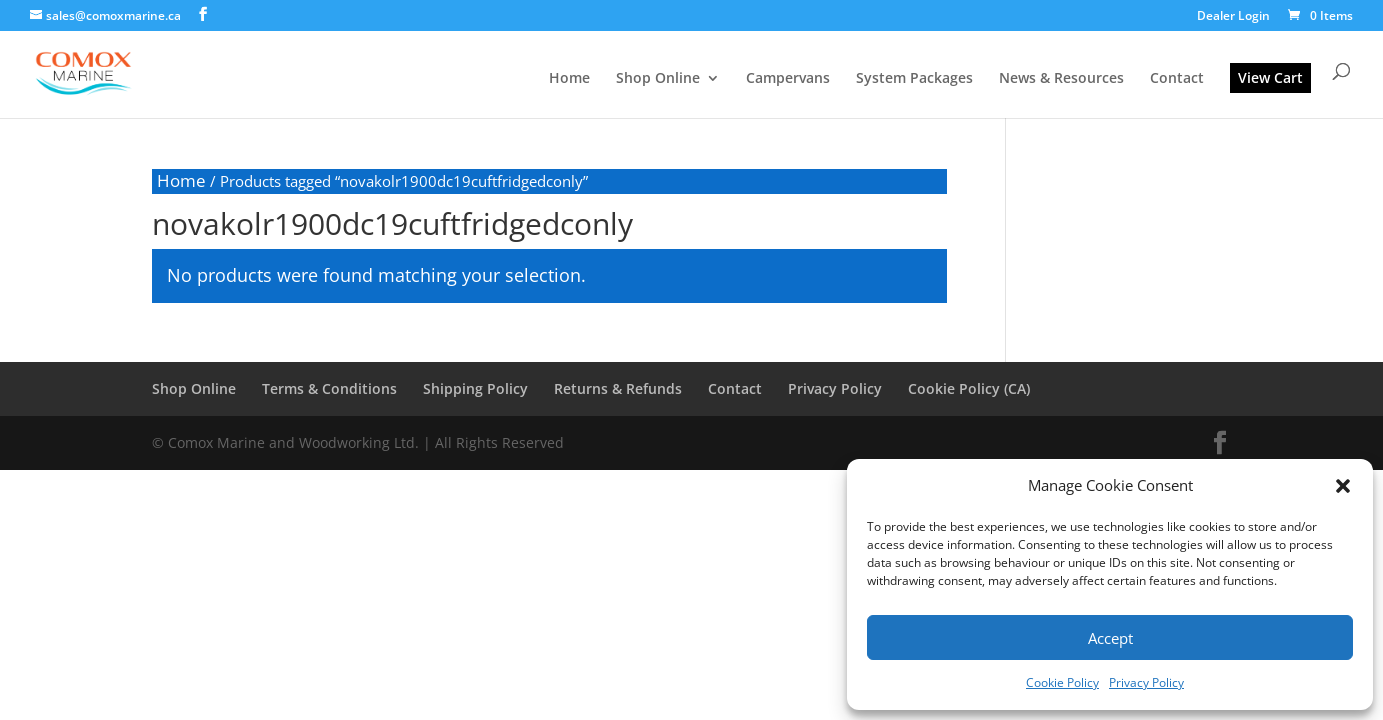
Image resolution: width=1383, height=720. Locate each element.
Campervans (788, 79)
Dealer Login (1233, 17)
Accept (1110, 638)
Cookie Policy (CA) (969, 388)
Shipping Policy (475, 388)
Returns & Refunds (618, 388)
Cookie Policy (1062, 682)
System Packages (914, 79)
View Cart (1270, 77)
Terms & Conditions (329, 388)
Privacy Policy (1146, 682)
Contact (1177, 79)
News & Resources (1061, 79)
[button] (1343, 486)
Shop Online (658, 79)
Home (569, 79)
